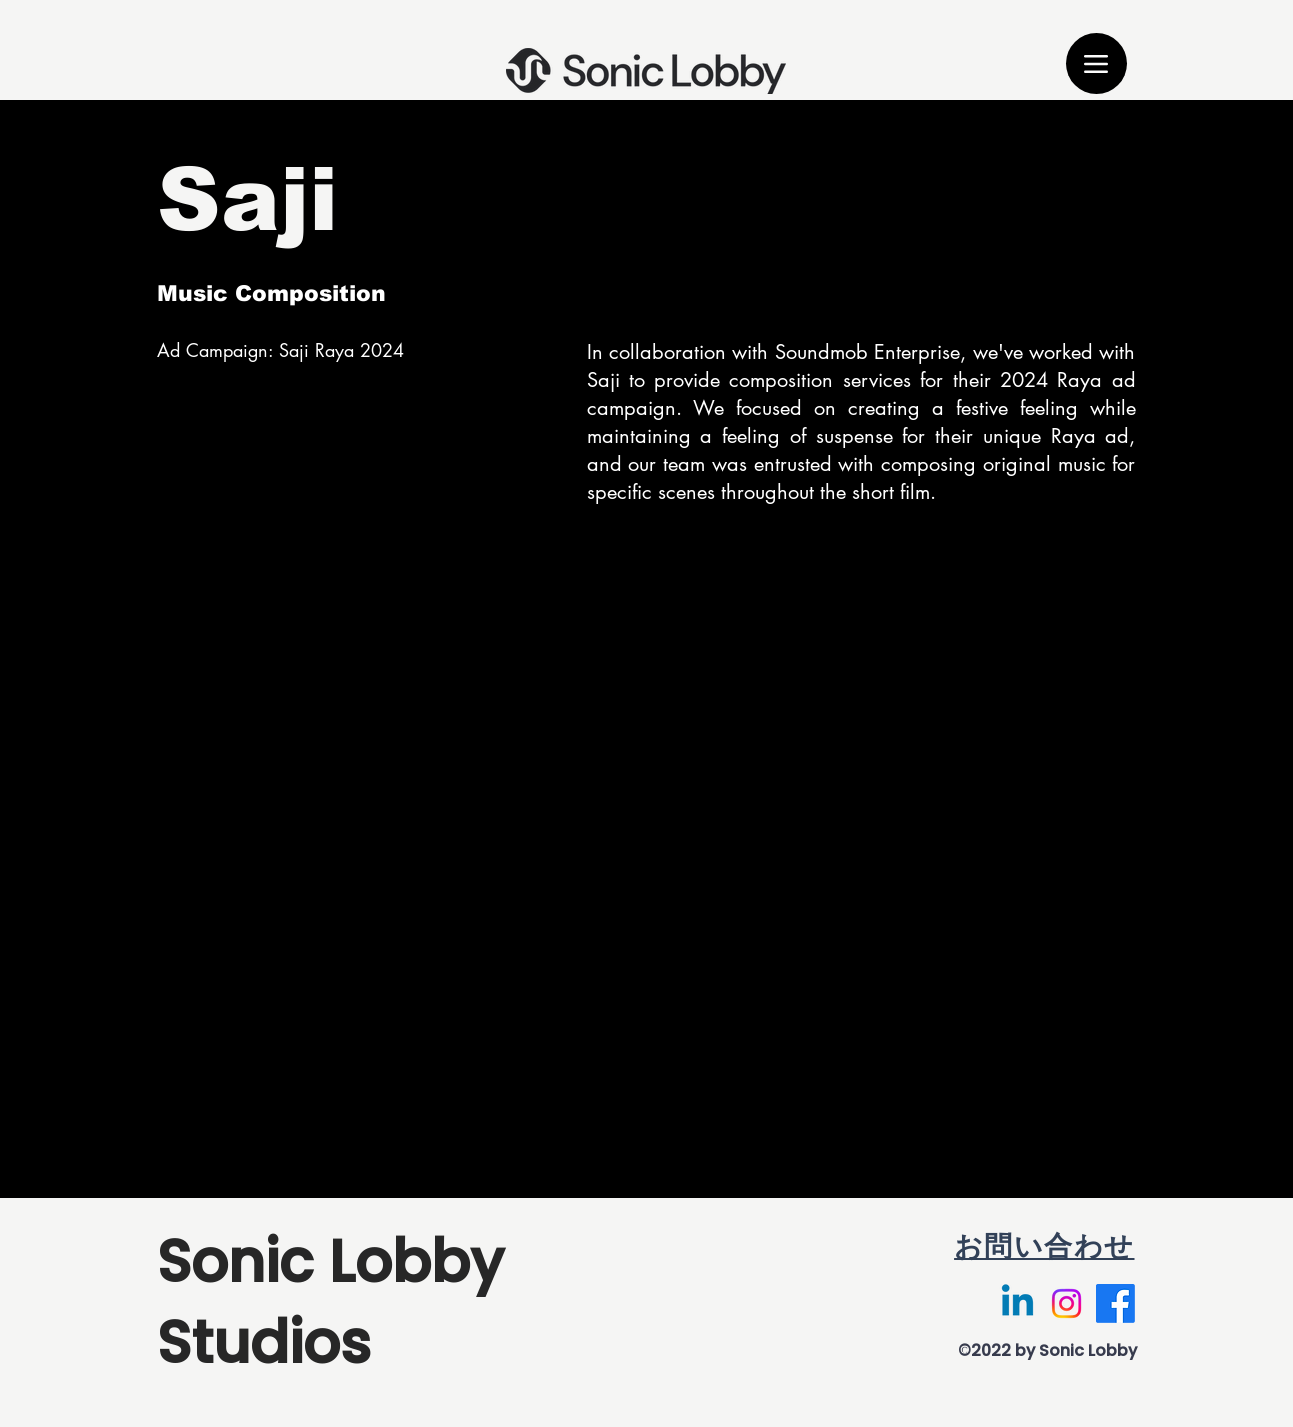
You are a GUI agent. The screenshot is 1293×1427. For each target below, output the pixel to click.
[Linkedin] (1017, 1303)
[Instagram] (1066, 1303)
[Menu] (1096, 63)
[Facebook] (1115, 1303)
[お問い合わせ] (962, 1247)
